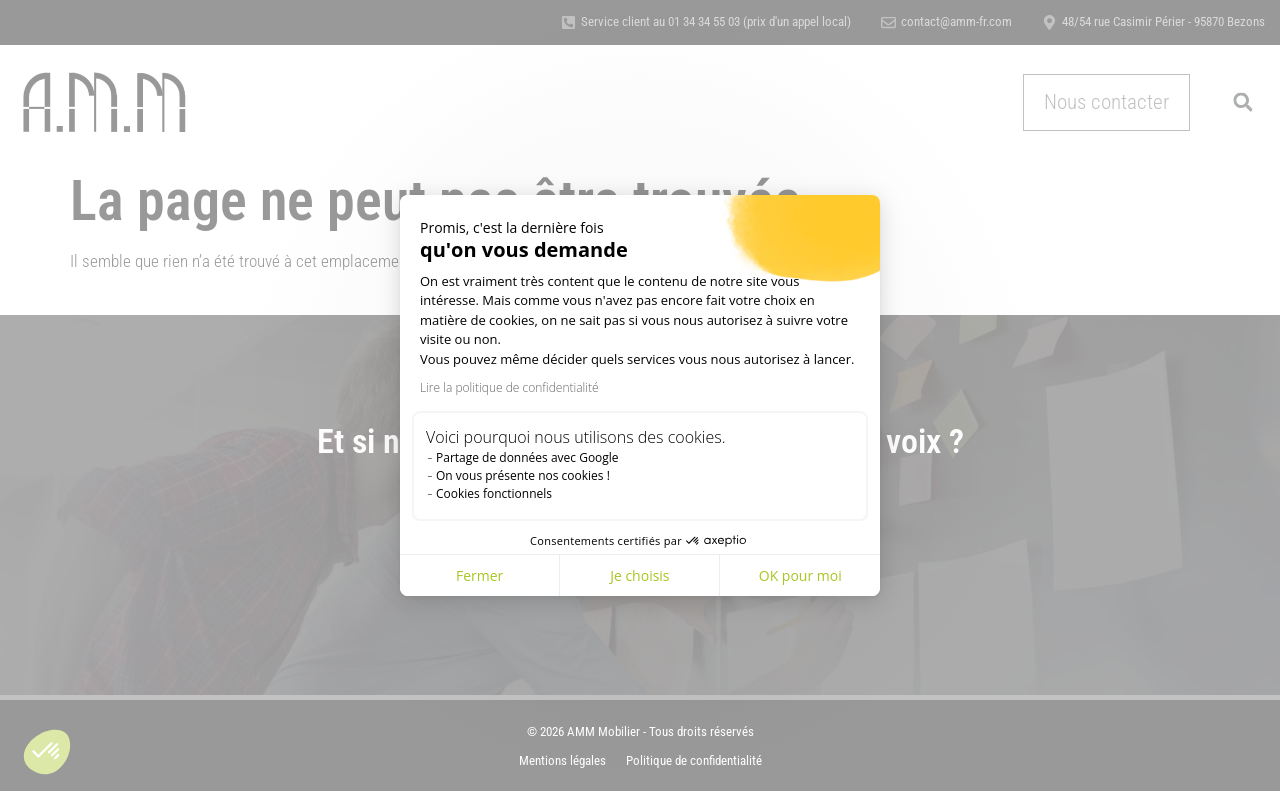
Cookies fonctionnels (494, 493)
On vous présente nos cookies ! (523, 475)
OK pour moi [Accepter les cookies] (800, 575)
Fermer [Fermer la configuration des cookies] (479, 575)
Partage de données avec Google (527, 457)
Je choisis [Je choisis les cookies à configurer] (639, 575)
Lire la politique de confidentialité (509, 387)
